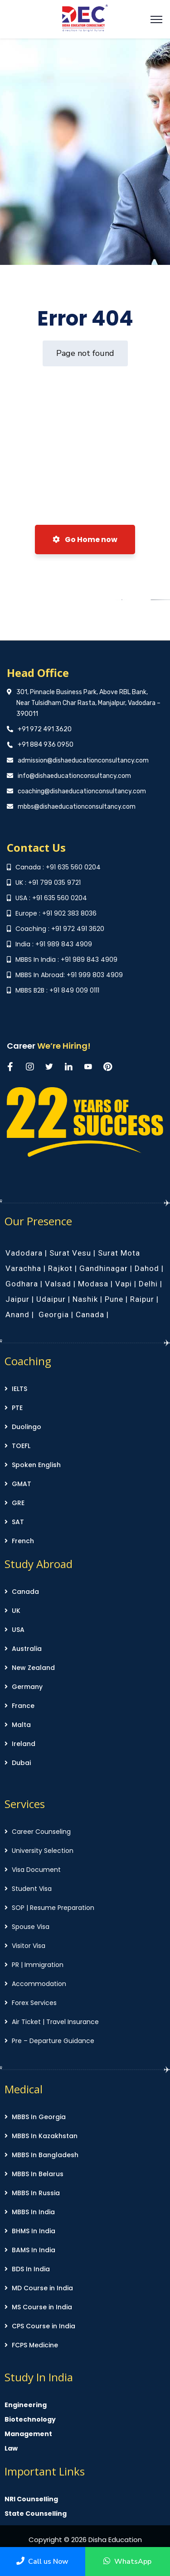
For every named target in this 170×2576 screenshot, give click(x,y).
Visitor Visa (28, 1945)
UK (16, 1610)
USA (18, 1629)
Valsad (58, 1283)
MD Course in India (42, 2288)
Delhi (148, 1283)
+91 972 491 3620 (45, 729)
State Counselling (36, 2513)
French (23, 1540)
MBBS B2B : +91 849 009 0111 (57, 990)
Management (28, 2433)
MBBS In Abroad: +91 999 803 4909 (69, 974)
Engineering (26, 2404)
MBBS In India (33, 2211)
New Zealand (33, 1667)
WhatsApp (127, 2561)
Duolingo (26, 1426)
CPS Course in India (43, 2326)
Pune (114, 1299)
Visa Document (36, 1869)
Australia (27, 1648)
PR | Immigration (37, 1964)
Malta (21, 1724)
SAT (18, 1521)
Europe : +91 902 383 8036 (56, 913)
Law (11, 2448)
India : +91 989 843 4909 (53, 944)
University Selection (42, 1850)
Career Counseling (41, 1831)
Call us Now (42, 2561)
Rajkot (60, 1268)
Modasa (93, 1283)
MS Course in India (42, 2307)
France (23, 1705)
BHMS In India (33, 2230)
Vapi (123, 1283)
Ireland (23, 1743)
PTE (17, 1407)
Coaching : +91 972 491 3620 (59, 928)
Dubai (21, 1762)
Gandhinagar (103, 1268)
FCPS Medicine (35, 2345)
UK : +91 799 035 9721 (48, 882)
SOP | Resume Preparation (53, 1907)
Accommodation (39, 1983)
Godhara (21, 1283)
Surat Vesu (70, 1252)
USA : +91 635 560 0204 (51, 897)
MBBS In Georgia (39, 2116)
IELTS (19, 1388)
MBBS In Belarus (37, 2173)
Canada (90, 1314)
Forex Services (34, 2002)
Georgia (54, 1314)
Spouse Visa (30, 1926)
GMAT (21, 1483)
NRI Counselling (31, 2499)
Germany (27, 1686)
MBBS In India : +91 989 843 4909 (66, 959)
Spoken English (36, 1464)
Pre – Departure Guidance (53, 2040)
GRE (18, 1502)
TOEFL (21, 1445)
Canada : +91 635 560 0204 (58, 867)
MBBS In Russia (36, 2192)
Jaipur (17, 1299)
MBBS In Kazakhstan (45, 2135)
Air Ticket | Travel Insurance (55, 2021)
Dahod (147, 1268)
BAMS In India (33, 2250)
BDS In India (31, 2269)
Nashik (85, 1299)
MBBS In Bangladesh (45, 2154)
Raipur (142, 1299)
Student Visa (32, 1888)
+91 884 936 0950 (45, 744)
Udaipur (51, 1299)
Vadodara (24, 1252)
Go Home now (85, 539)
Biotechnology (30, 2419)
